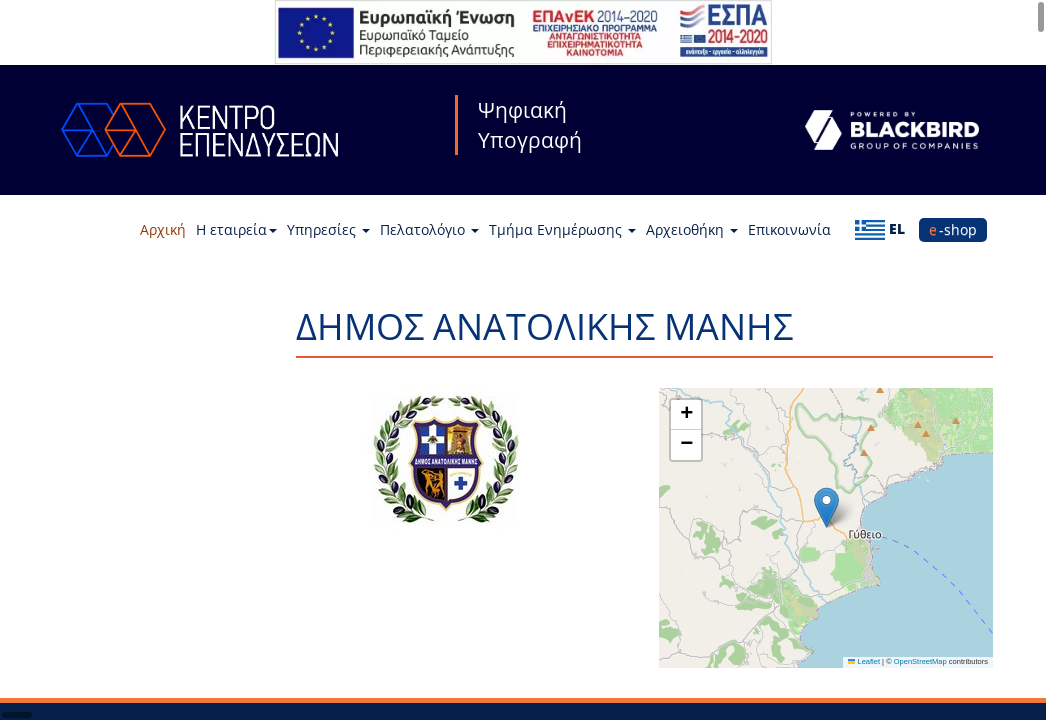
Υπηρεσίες (328, 229)
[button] (826, 507)
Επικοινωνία (789, 229)
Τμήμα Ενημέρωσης (562, 229)
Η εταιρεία (236, 229)
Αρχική (163, 229)
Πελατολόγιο (429, 229)
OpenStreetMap (920, 661)
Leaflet (864, 661)
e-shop (953, 229)
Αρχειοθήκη (692, 229)
